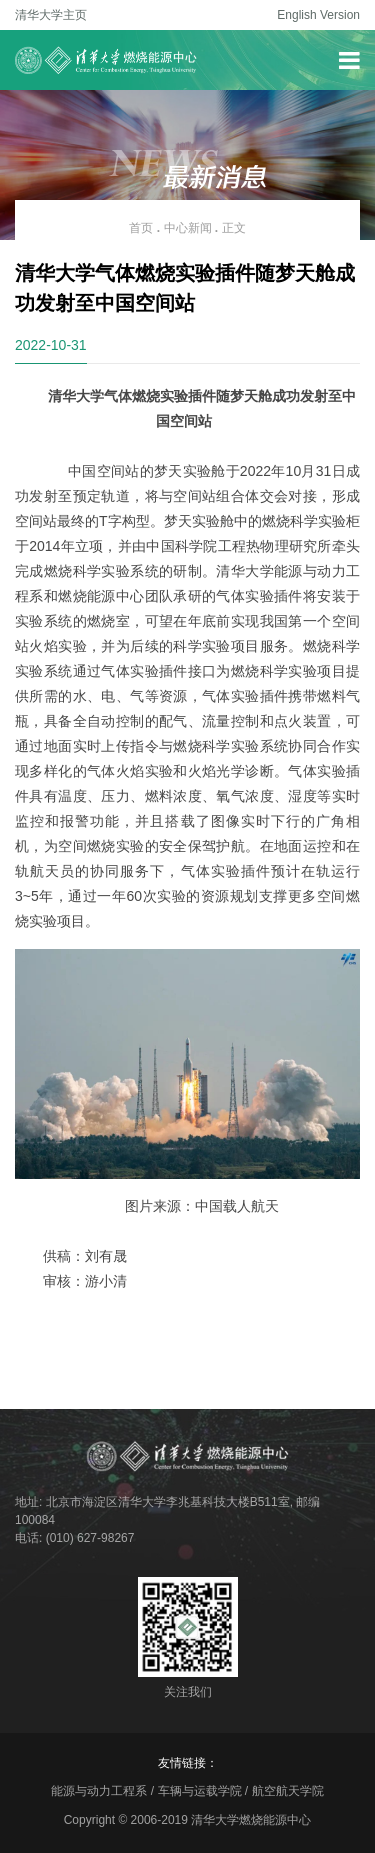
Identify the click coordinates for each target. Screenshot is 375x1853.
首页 (141, 228)
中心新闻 (188, 228)
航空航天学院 (288, 1791)
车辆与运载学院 (200, 1791)
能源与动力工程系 (99, 1791)
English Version (318, 15)
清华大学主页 (51, 15)
